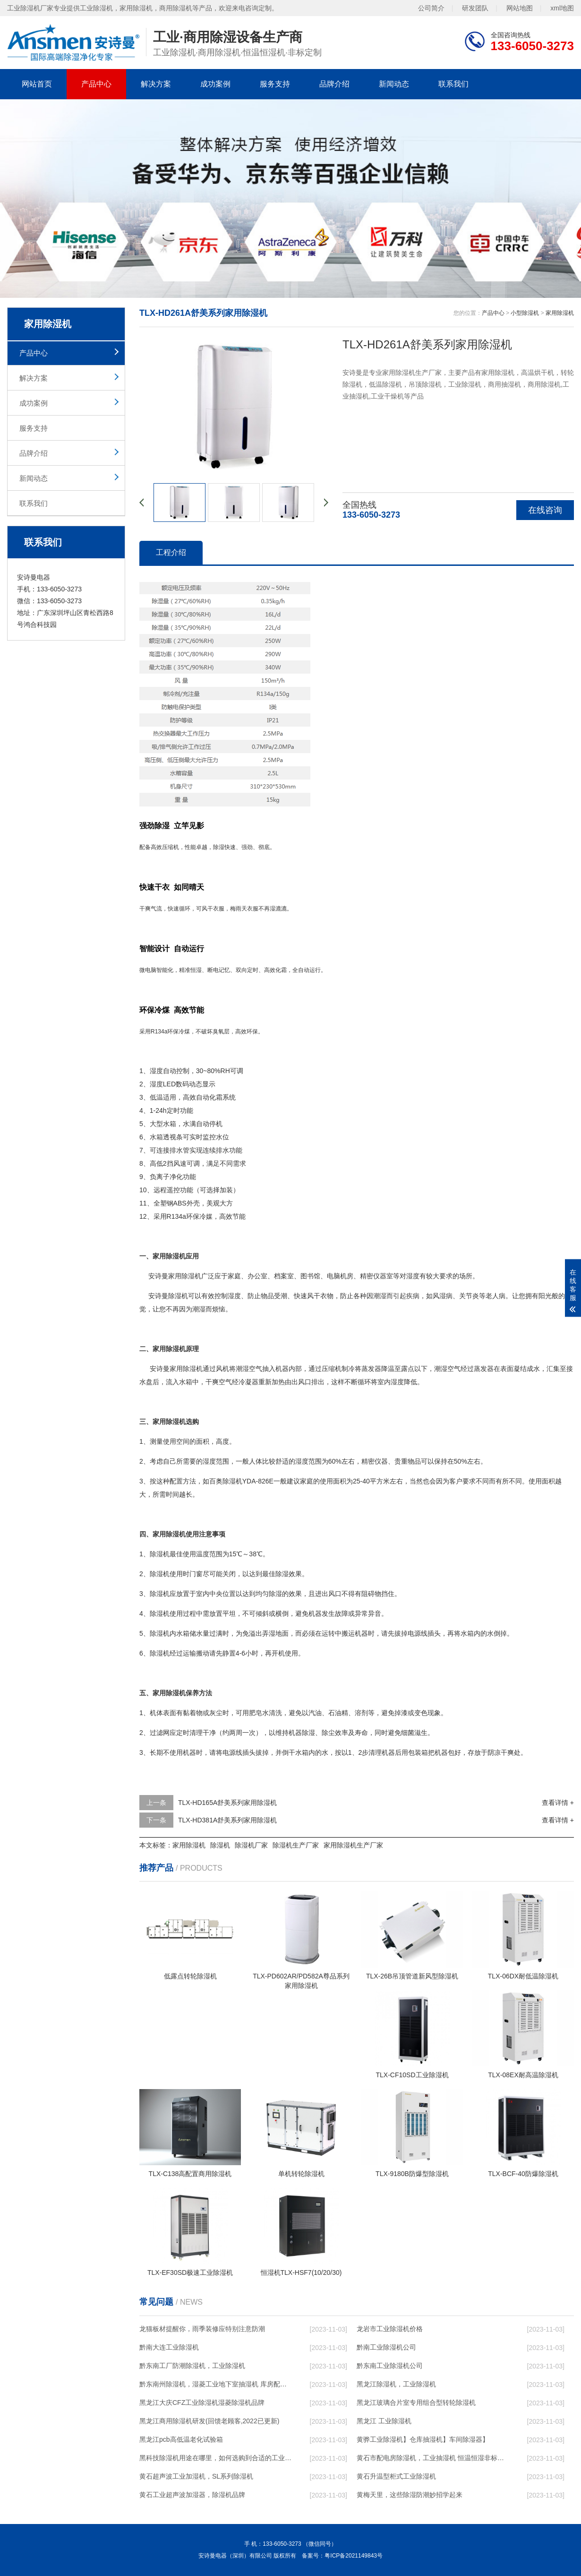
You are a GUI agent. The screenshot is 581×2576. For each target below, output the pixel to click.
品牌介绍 (334, 84)
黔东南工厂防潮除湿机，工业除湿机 (192, 2365)
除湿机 (191, 1276)
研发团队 (475, 8)
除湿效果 (288, 1574)
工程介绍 (171, 552)
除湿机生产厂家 (296, 1845)
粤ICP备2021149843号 (354, 2555)
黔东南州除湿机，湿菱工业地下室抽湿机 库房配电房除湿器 (215, 2384)
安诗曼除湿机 (168, 1296)
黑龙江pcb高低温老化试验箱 (181, 2439)
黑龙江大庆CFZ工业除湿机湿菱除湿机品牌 (202, 2402)
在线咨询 (545, 510)
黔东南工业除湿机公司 (390, 2365)
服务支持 (275, 84)
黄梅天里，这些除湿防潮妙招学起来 (409, 2494)
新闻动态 (394, 84)
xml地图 (562, 8)
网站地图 (519, 8)
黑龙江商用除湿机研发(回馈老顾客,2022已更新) (209, 2421)
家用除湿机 (560, 313)
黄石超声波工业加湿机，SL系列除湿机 (196, 2476)
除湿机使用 (166, 1574)
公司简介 (431, 8)
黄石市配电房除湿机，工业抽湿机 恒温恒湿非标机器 (433, 2458)
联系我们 (453, 84)
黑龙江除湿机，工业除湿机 (396, 2384)
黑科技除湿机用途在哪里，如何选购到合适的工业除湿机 (215, 2458)
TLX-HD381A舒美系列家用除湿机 (227, 1820)
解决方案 (156, 84)
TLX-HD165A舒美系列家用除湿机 (227, 1802)
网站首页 (37, 84)
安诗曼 (158, 1276)
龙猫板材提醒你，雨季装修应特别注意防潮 (202, 2329)
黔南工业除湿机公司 (386, 2347)
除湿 (218, 847)
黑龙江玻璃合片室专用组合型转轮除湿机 (416, 2402)
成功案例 (215, 84)
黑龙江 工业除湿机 (384, 2421)
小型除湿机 (525, 313)
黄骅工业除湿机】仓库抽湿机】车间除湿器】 (423, 2439)
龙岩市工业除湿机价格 (390, 2329)
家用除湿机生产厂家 (353, 1845)
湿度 (156, 1071)
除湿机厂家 (251, 1845)
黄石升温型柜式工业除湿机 (396, 2476)
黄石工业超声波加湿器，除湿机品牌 (192, 2494)
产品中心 (96, 84)
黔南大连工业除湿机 (169, 2347)
